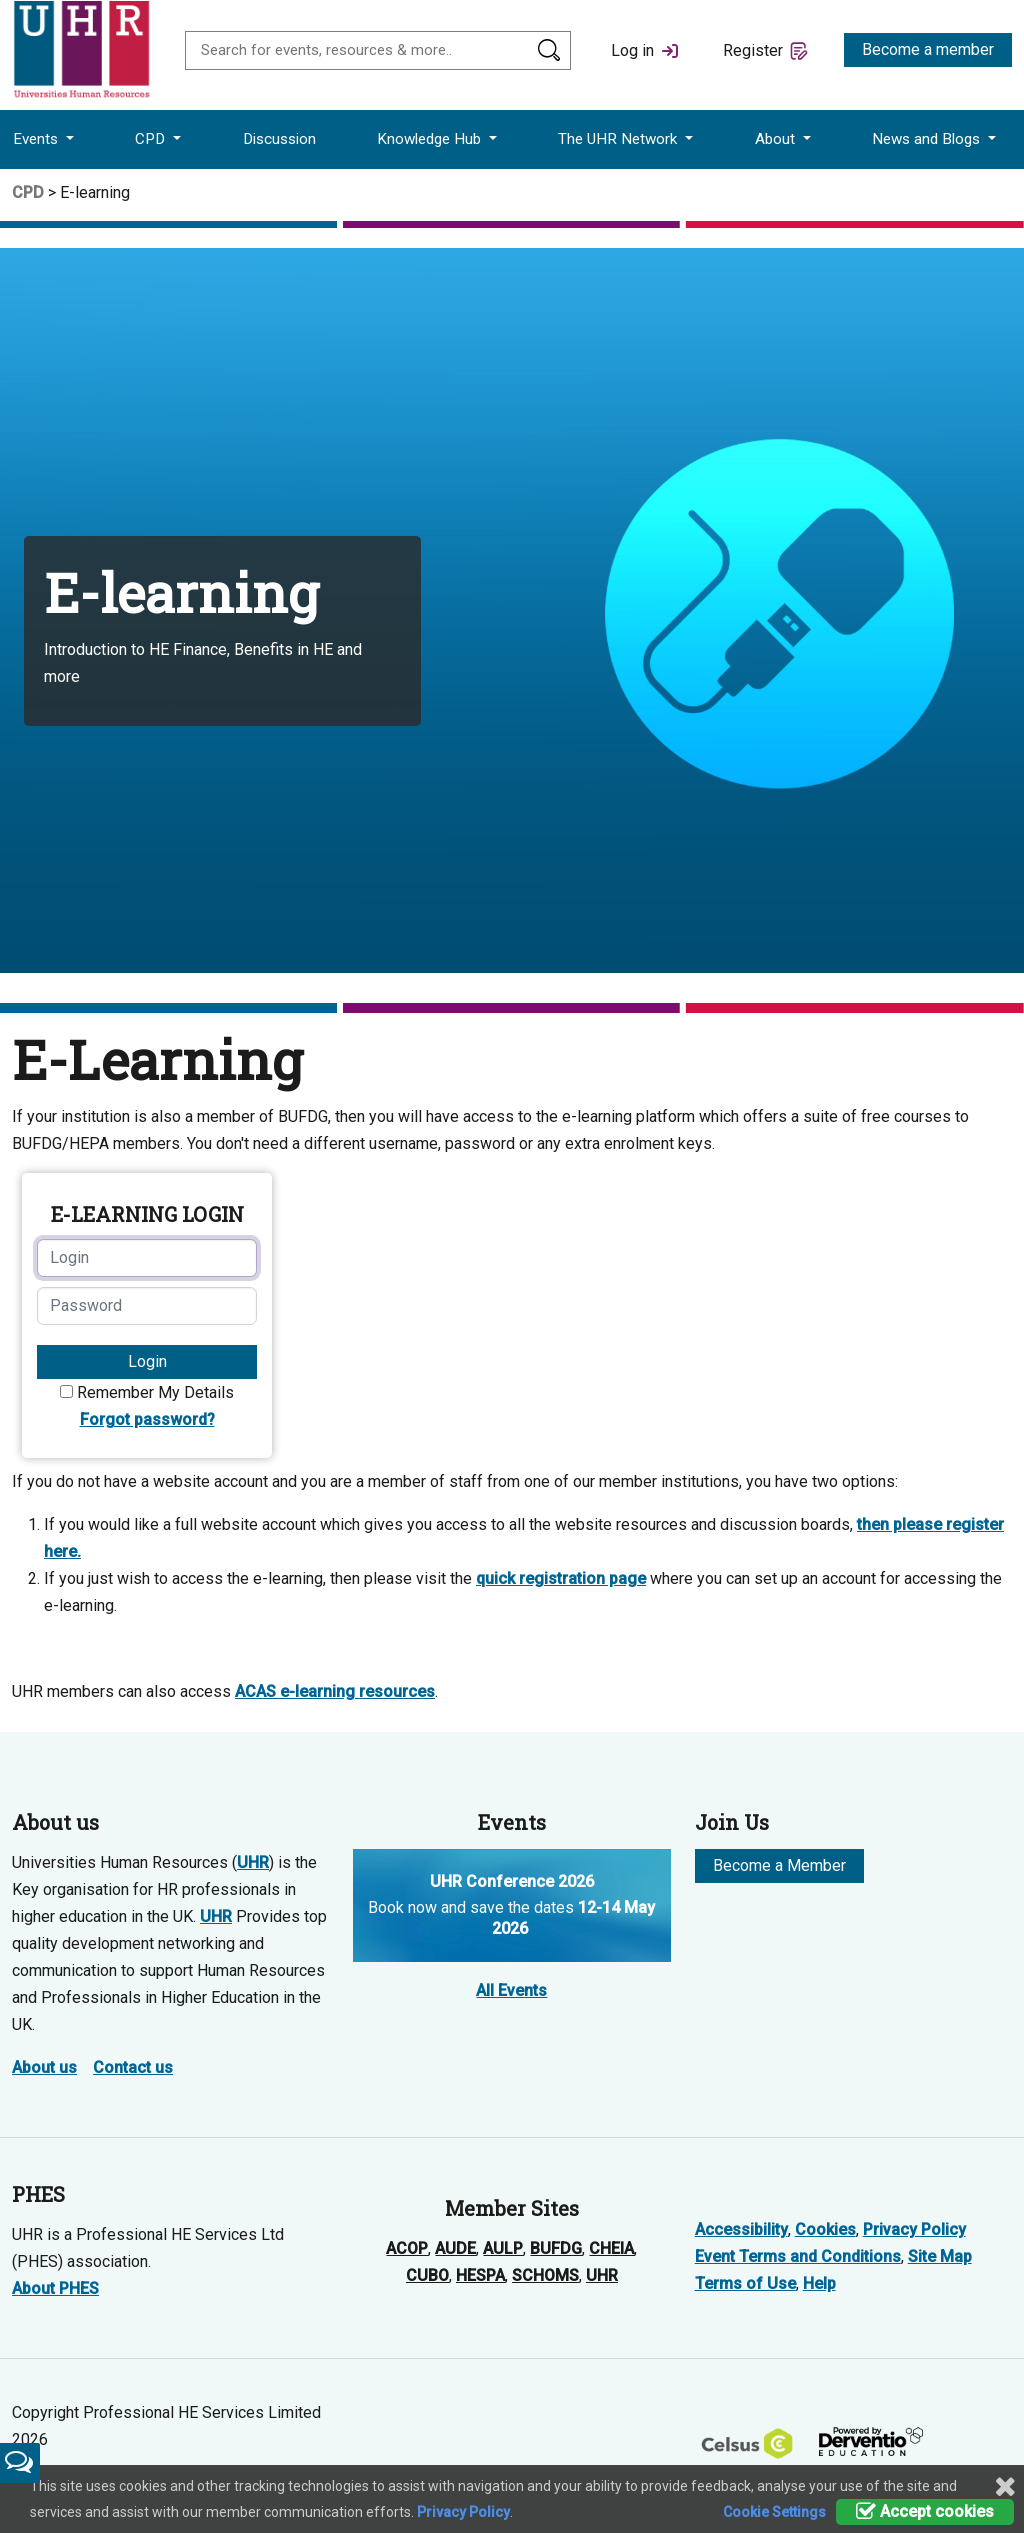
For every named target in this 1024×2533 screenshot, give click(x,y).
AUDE (455, 2248)
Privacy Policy (914, 2229)
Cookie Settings (774, 2512)
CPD (152, 139)
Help (819, 2283)
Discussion (279, 139)
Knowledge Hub (431, 139)
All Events (511, 1990)
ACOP (407, 2248)
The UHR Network (619, 139)
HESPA (480, 2275)
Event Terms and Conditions (798, 2256)
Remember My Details (155, 1392)
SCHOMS (545, 2275)
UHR (253, 1862)
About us (44, 2067)
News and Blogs (928, 139)
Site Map (940, 2256)
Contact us (133, 2067)
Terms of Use (745, 2283)
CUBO (427, 2275)
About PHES (55, 2288)
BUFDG (556, 2248)
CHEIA (611, 2248)
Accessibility (741, 2229)
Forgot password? (147, 1419)
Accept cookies (925, 2511)
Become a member (928, 49)
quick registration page (561, 1578)
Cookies (825, 2229)
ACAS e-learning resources (335, 1691)
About (777, 139)
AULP (503, 2248)
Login (147, 1361)
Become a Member (779, 1865)
